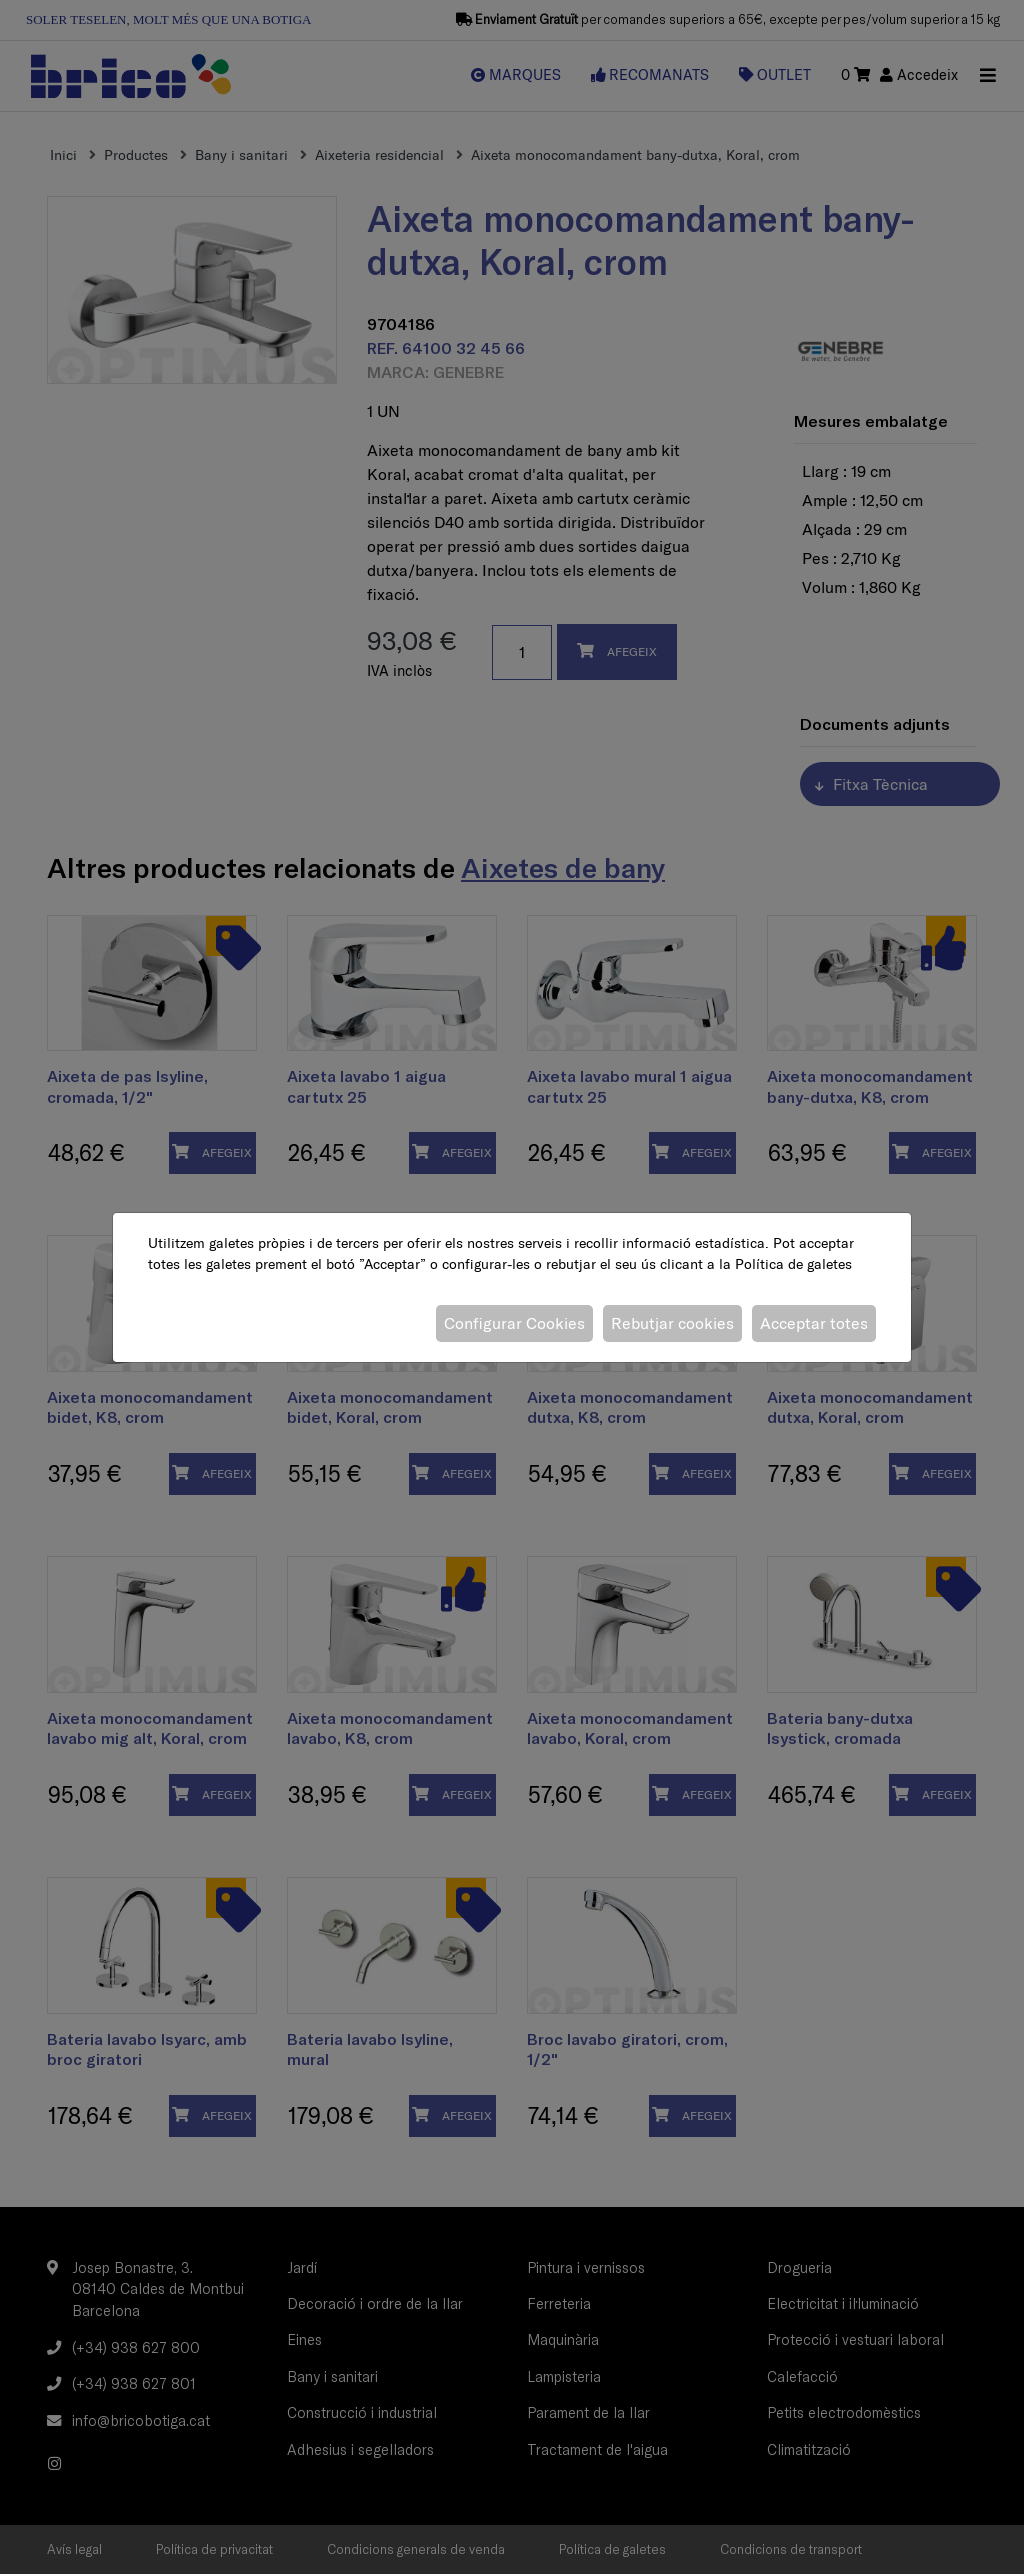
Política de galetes (793, 1264)
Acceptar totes (814, 1323)
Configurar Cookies (514, 1323)
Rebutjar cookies (672, 1323)
